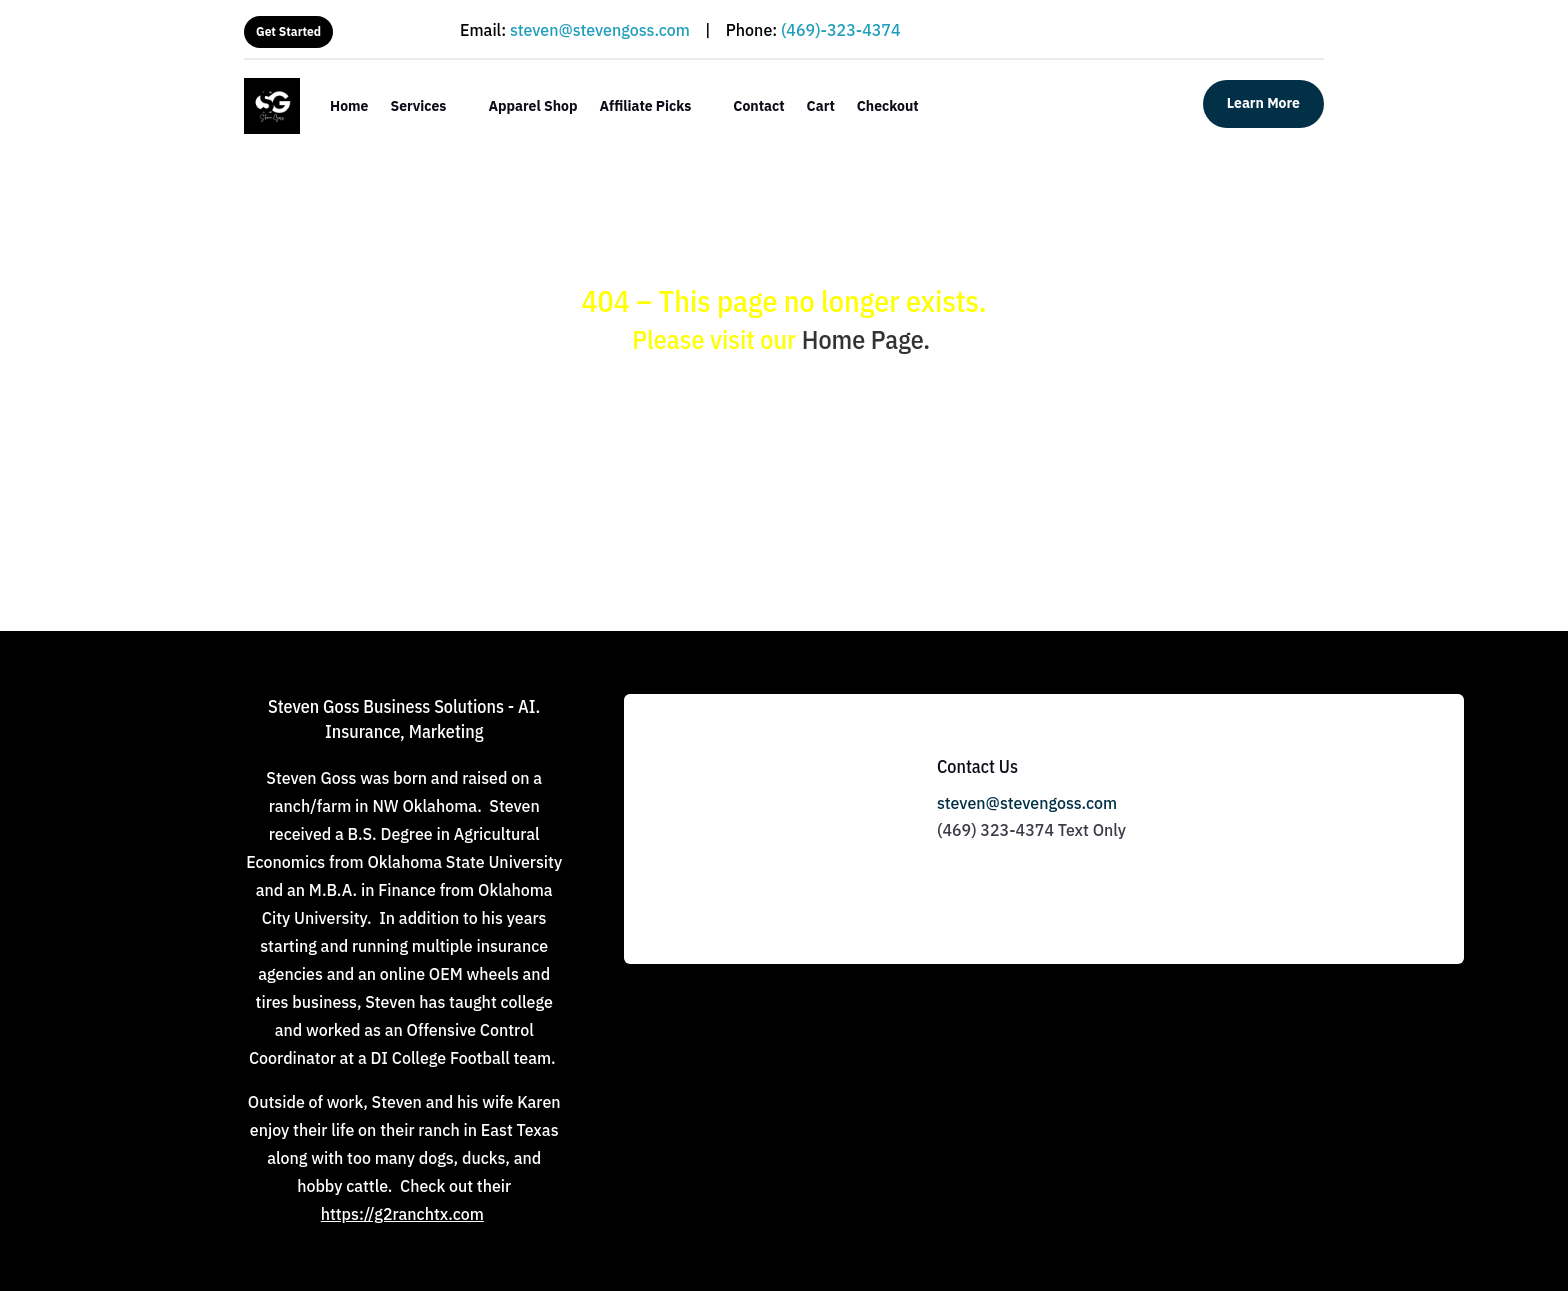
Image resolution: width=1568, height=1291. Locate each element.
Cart (821, 106)
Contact (758, 106)
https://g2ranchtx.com (402, 1214)
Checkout (888, 106)
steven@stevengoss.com (600, 30)
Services (418, 106)
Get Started (288, 31)
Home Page (863, 339)
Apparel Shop (532, 106)
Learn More (1263, 103)
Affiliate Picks (646, 106)
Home (349, 106)
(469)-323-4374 (841, 30)
